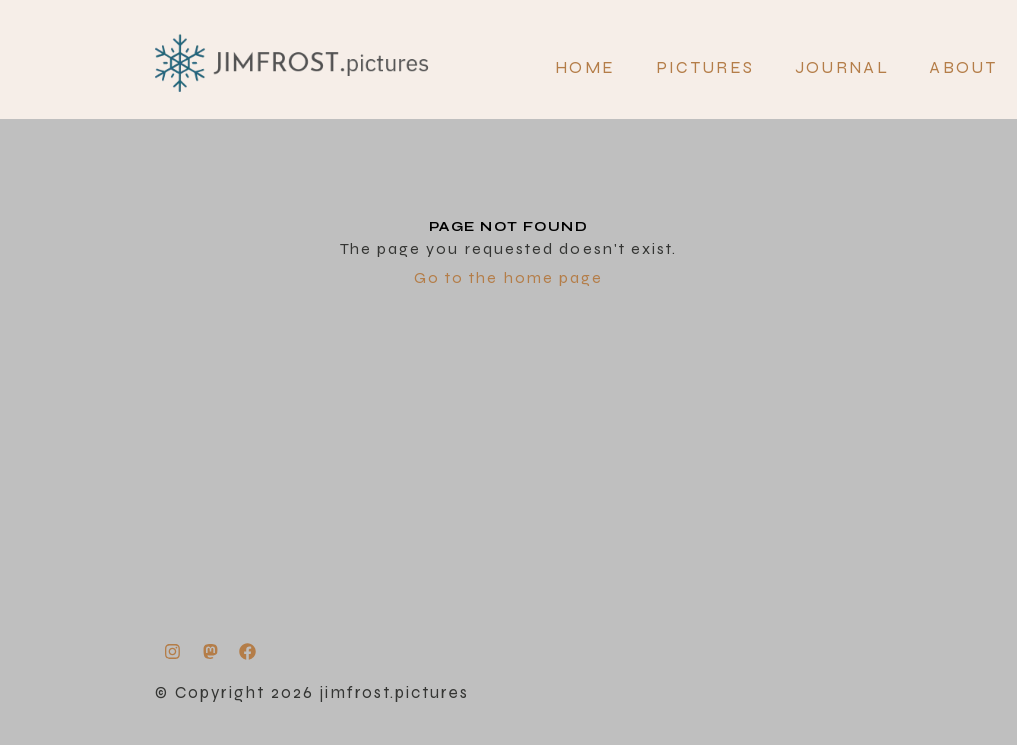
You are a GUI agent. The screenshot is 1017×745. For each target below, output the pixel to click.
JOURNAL (842, 67)
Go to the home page (509, 277)
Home (585, 67)
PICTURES (705, 67)
